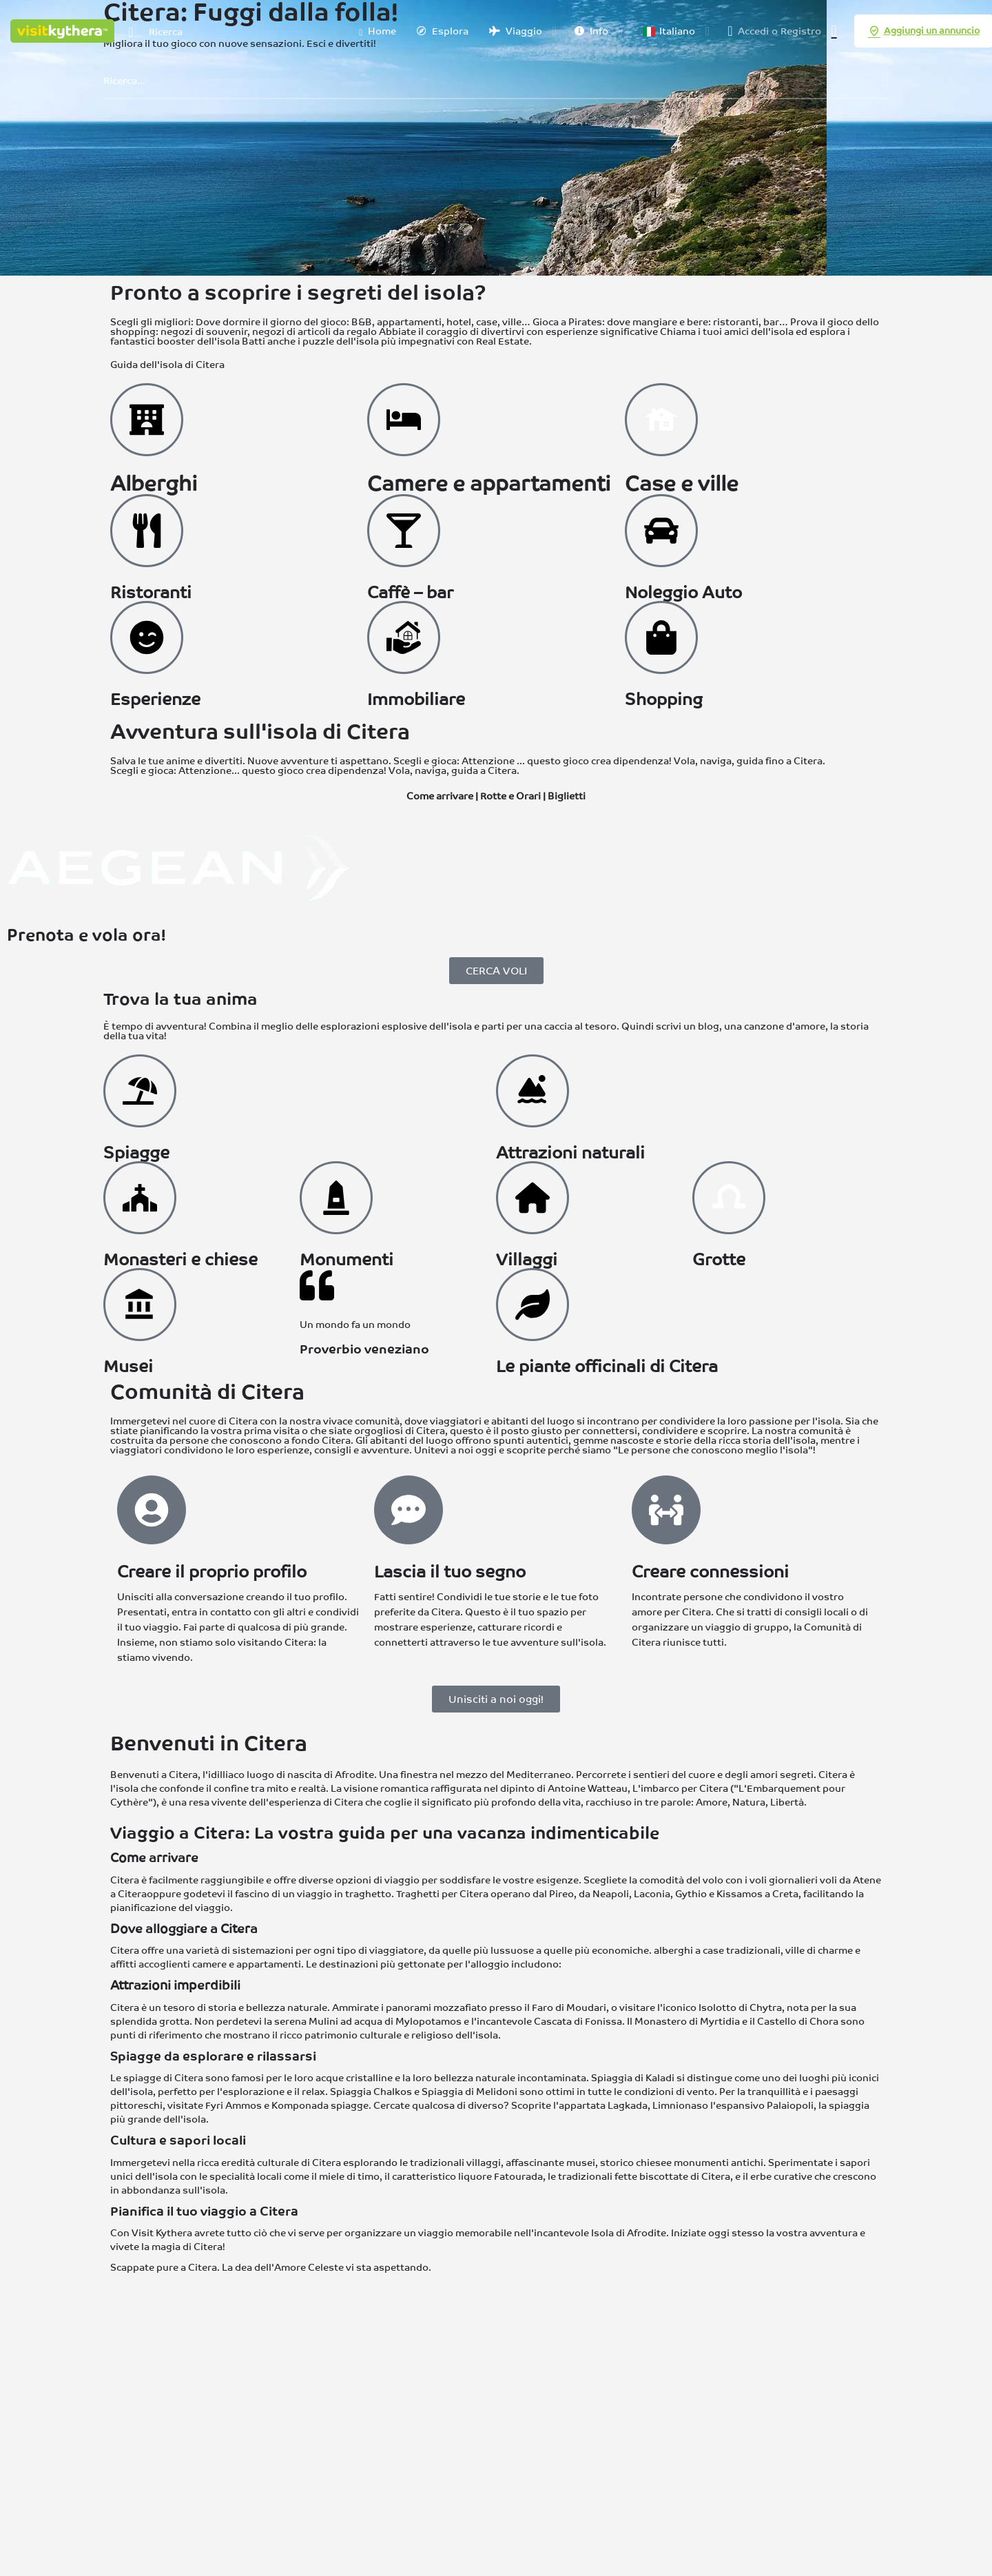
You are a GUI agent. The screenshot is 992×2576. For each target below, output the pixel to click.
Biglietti (567, 795)
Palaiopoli (790, 2105)
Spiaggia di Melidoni (469, 2091)
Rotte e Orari (510, 795)
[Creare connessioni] (666, 1509)
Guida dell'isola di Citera (167, 364)
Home (377, 31)
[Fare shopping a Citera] (661, 637)
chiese (651, 2162)
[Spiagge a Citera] (139, 1090)
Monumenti (346, 1259)
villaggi (483, 2162)
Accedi (753, 31)
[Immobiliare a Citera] (403, 637)
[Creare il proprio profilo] (151, 1509)
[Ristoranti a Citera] (146, 530)
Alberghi (153, 483)
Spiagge (136, 1152)
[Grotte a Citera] (728, 1197)
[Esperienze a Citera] (146, 637)
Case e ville (681, 483)
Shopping (664, 699)
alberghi (673, 1950)
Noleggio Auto (683, 592)
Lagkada (628, 2105)
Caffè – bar (410, 592)
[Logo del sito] (64, 29)
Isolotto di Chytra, (742, 2007)
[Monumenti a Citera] (336, 1197)
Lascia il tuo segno (450, 1571)
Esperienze (155, 699)
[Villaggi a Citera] (532, 1197)
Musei (128, 1366)
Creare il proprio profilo (212, 1571)
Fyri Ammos (233, 2105)
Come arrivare (439, 795)
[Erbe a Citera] (532, 1304)
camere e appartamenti (246, 1964)
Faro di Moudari (569, 2007)
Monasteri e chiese (180, 1259)
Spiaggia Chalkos (371, 2091)
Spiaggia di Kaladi (632, 2077)
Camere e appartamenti (488, 483)
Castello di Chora (797, 2021)
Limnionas (677, 2105)
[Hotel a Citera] (146, 419)
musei (580, 2162)
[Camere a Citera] (403, 419)
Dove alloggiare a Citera (184, 1928)
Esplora (442, 31)
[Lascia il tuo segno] (408, 1509)
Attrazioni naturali (570, 1152)
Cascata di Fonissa (578, 2021)
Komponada (300, 2105)
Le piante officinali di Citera (607, 1366)
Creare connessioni (710, 1571)
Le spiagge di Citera (156, 2077)
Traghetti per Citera (442, 1893)
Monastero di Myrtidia (687, 2021)
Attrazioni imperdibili (175, 1985)
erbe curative (781, 2176)
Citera (208, 2246)
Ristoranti (151, 592)
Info (591, 31)
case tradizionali (742, 1950)
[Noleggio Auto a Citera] (661, 530)
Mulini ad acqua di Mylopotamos (385, 2021)
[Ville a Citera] (661, 419)
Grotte (718, 1259)
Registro (801, 31)
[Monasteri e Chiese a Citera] (139, 1197)
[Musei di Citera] (139, 1304)
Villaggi (526, 1259)
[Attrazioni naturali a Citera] (532, 1090)
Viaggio (515, 31)
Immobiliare (416, 699)
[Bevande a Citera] (403, 530)
